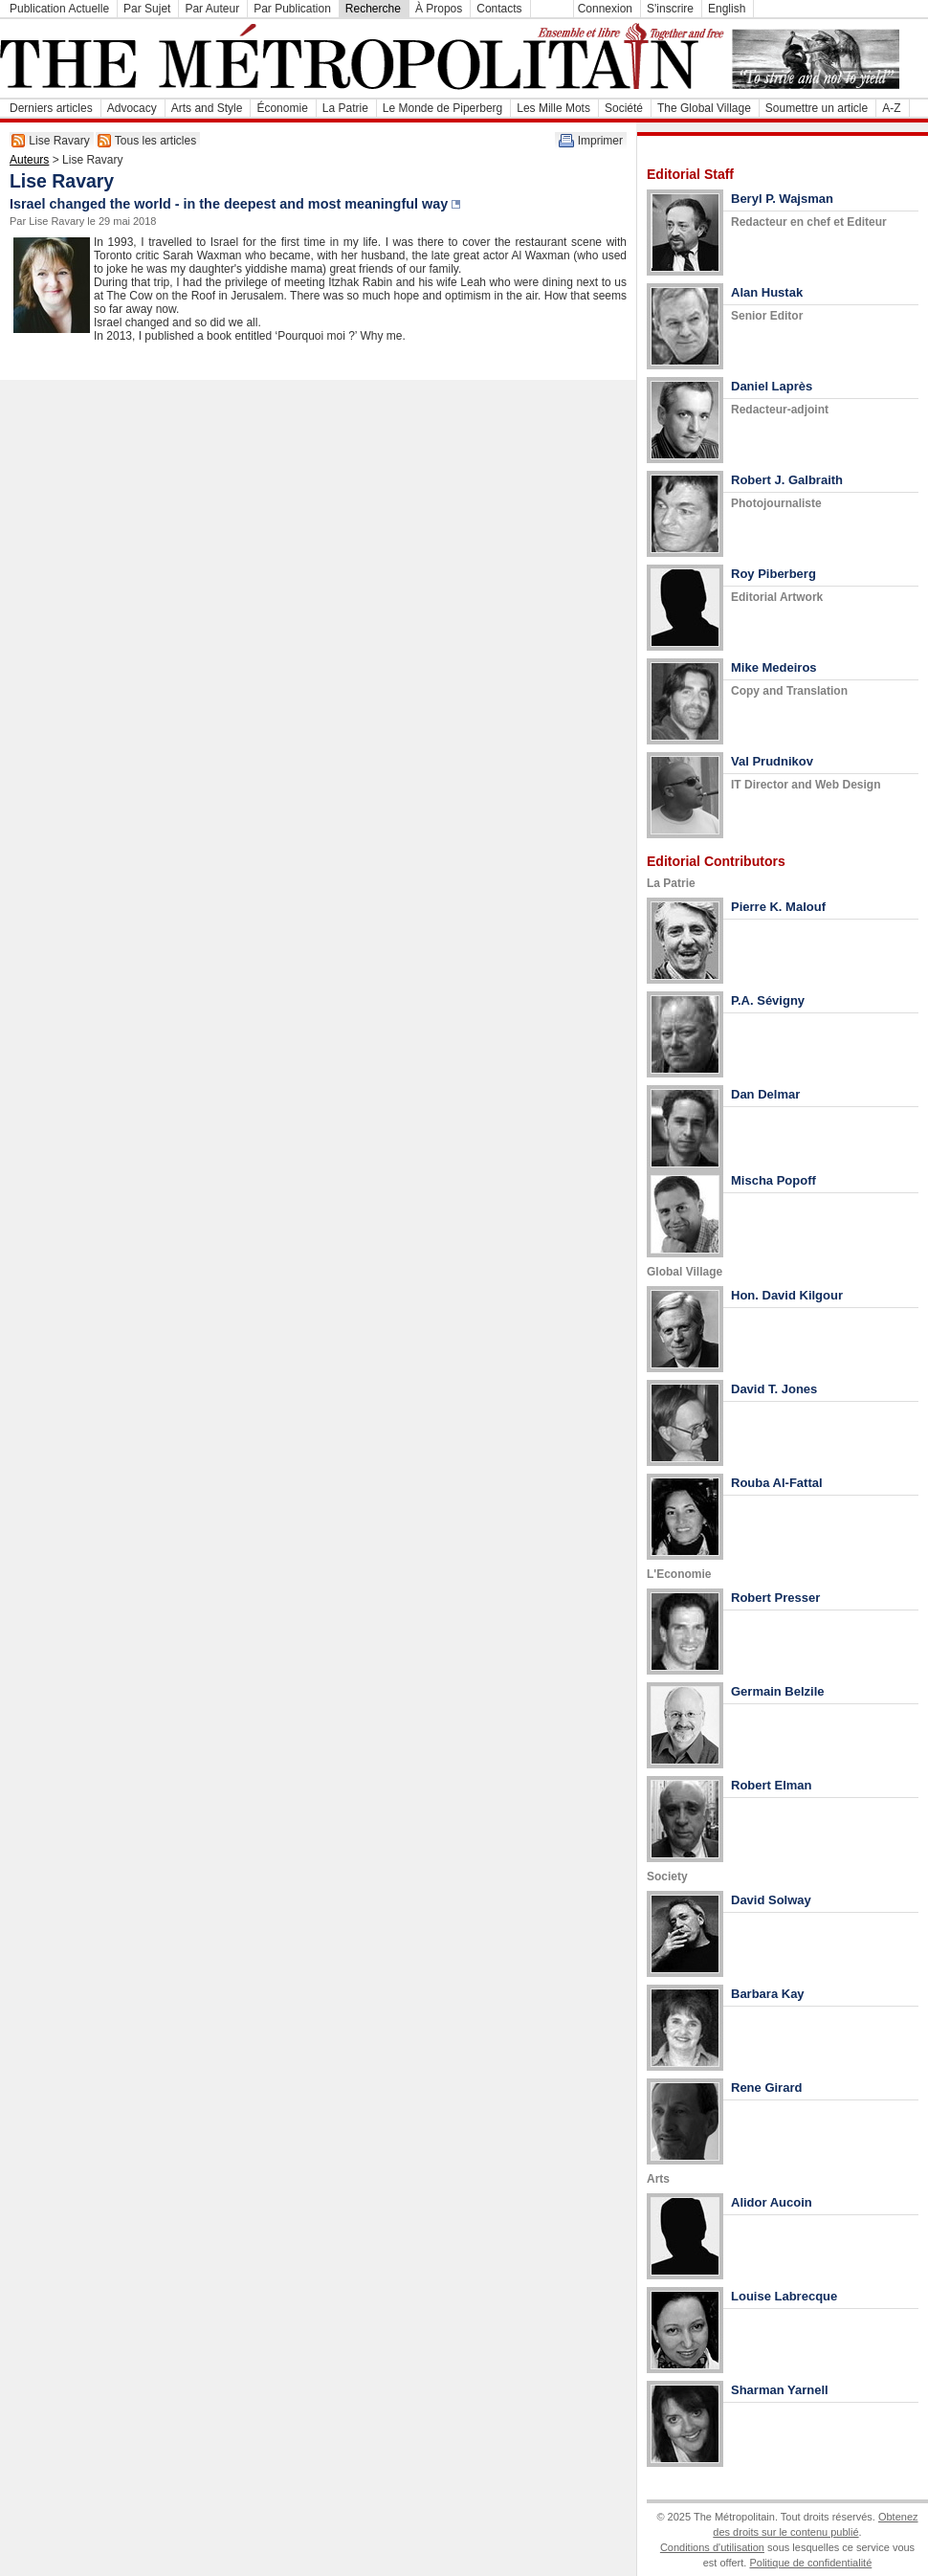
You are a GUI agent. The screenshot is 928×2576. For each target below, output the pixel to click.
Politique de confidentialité (810, 2562)
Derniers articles (51, 108)
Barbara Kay (768, 1994)
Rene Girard (766, 2087)
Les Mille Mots (553, 108)
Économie (281, 108)
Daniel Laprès (771, 386)
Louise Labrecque (784, 2296)
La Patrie (345, 108)
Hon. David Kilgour (787, 1295)
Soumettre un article (816, 108)
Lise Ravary (59, 140)
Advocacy (132, 108)
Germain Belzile (778, 1691)
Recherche (373, 8)
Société (624, 108)
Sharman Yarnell (780, 2390)
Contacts (498, 8)
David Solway (771, 1900)
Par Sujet (146, 8)
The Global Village (704, 108)
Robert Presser (775, 1597)
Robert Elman (771, 1785)
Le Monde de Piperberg (442, 108)
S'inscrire (670, 8)
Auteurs (29, 160)
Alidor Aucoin (771, 2202)
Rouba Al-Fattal (777, 1483)
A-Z (891, 108)
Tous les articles (155, 140)
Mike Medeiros (774, 667)
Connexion (605, 8)
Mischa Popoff (773, 1180)
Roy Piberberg (773, 573)
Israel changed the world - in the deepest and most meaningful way (229, 203)
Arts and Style (207, 108)
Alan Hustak (767, 292)
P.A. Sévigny (768, 1000)
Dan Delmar (765, 1094)
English (726, 8)
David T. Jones (774, 1389)
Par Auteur (212, 8)
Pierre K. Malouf (778, 906)
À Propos (438, 8)
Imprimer (600, 140)
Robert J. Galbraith (787, 480)
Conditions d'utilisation (712, 2547)
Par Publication (292, 8)
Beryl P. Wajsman (782, 198)
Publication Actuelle (59, 8)
